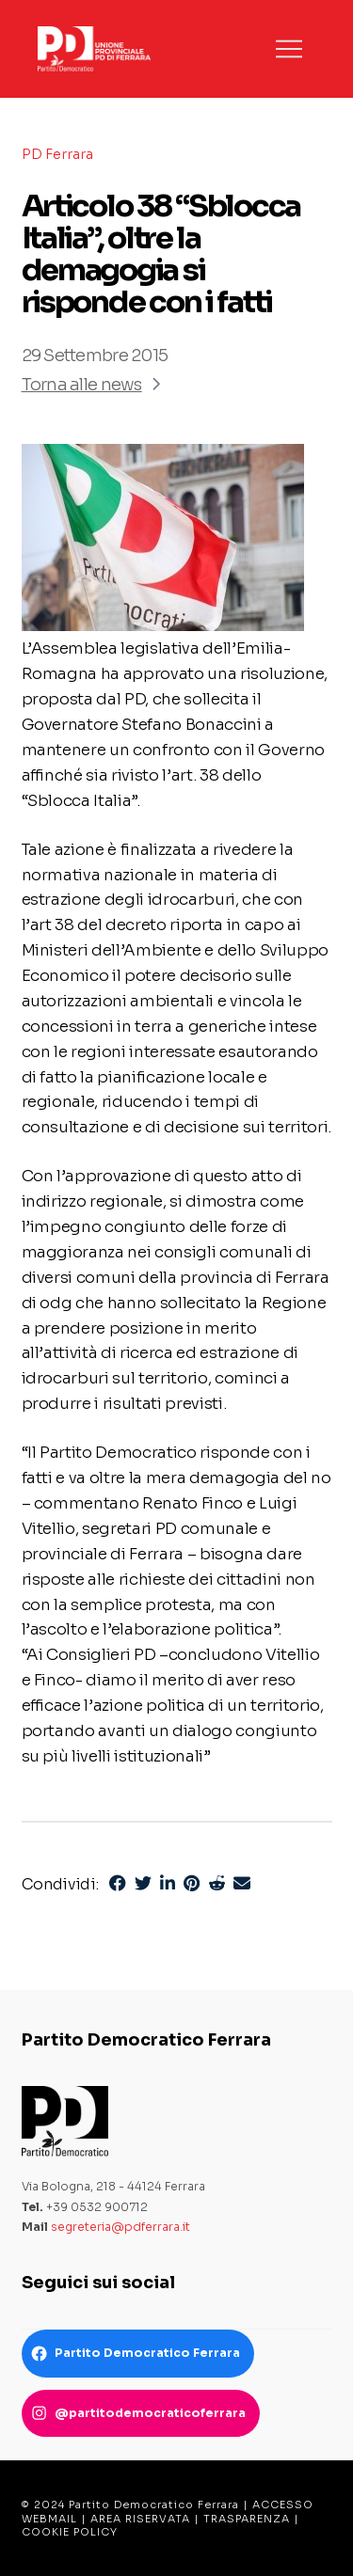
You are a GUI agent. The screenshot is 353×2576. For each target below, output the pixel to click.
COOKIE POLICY (70, 2531)
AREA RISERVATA (140, 2518)
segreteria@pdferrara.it (120, 2227)
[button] (289, 49)
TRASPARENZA (246, 2518)
